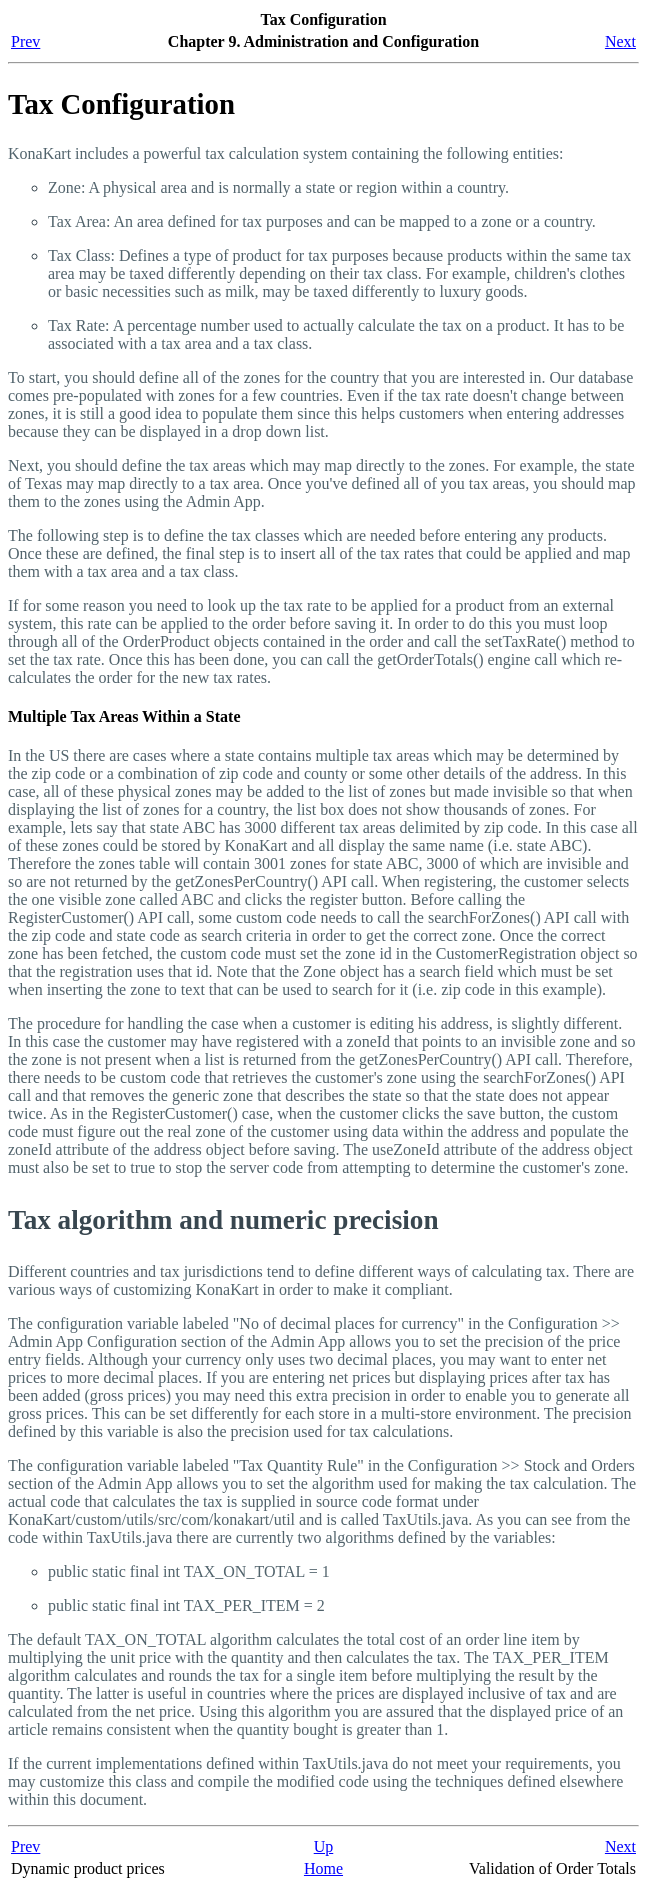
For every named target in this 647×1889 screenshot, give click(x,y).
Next (620, 41)
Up (324, 1846)
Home (323, 1868)
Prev (25, 41)
